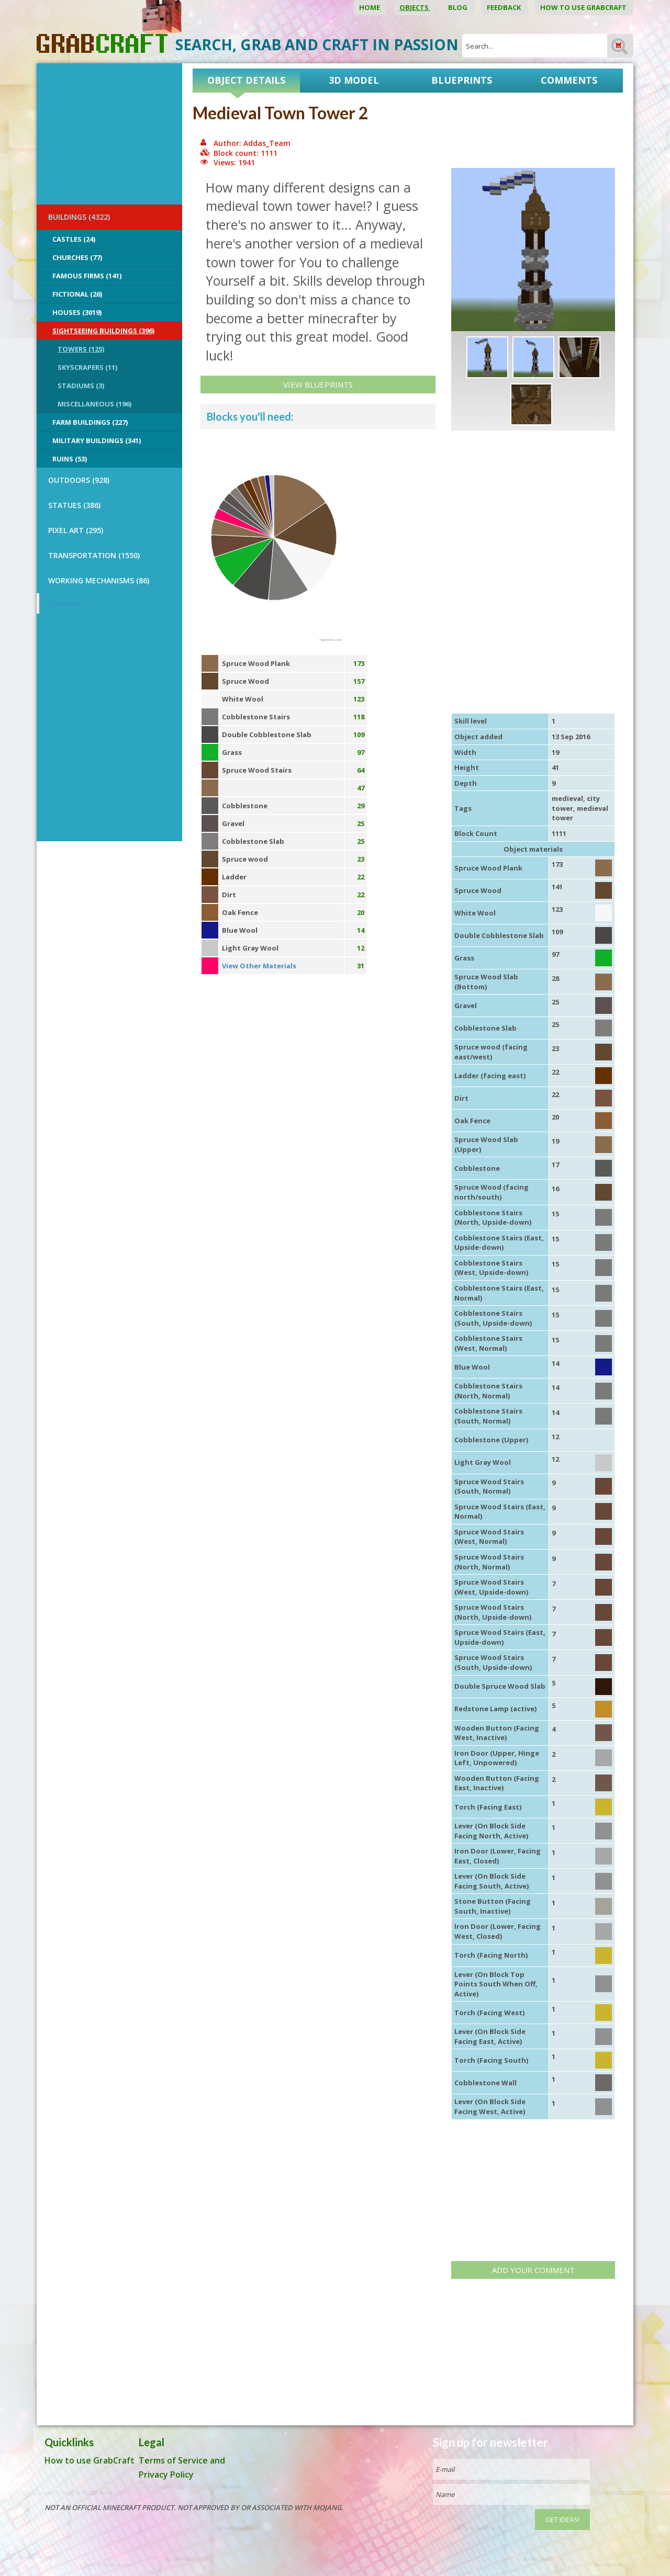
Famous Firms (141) (86, 275)
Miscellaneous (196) (94, 404)
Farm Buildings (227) (90, 422)
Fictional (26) (77, 294)
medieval (567, 798)
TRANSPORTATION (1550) (94, 555)
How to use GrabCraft (584, 7)
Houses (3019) (77, 312)
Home (370, 7)
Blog (458, 7)
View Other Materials (259, 965)
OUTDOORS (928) (78, 480)
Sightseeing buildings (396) (103, 330)
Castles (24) (73, 239)
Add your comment (533, 2270)
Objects (414, 7)
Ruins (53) (69, 459)
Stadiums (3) (81, 385)
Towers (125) (81, 349)
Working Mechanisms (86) (98, 580)
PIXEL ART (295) (75, 530)
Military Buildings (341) (96, 440)
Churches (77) (77, 257)
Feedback (504, 7)
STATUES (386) (74, 505)
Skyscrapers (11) (87, 367)
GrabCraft (66, 603)
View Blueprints (318, 384)
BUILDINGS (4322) (79, 217)
